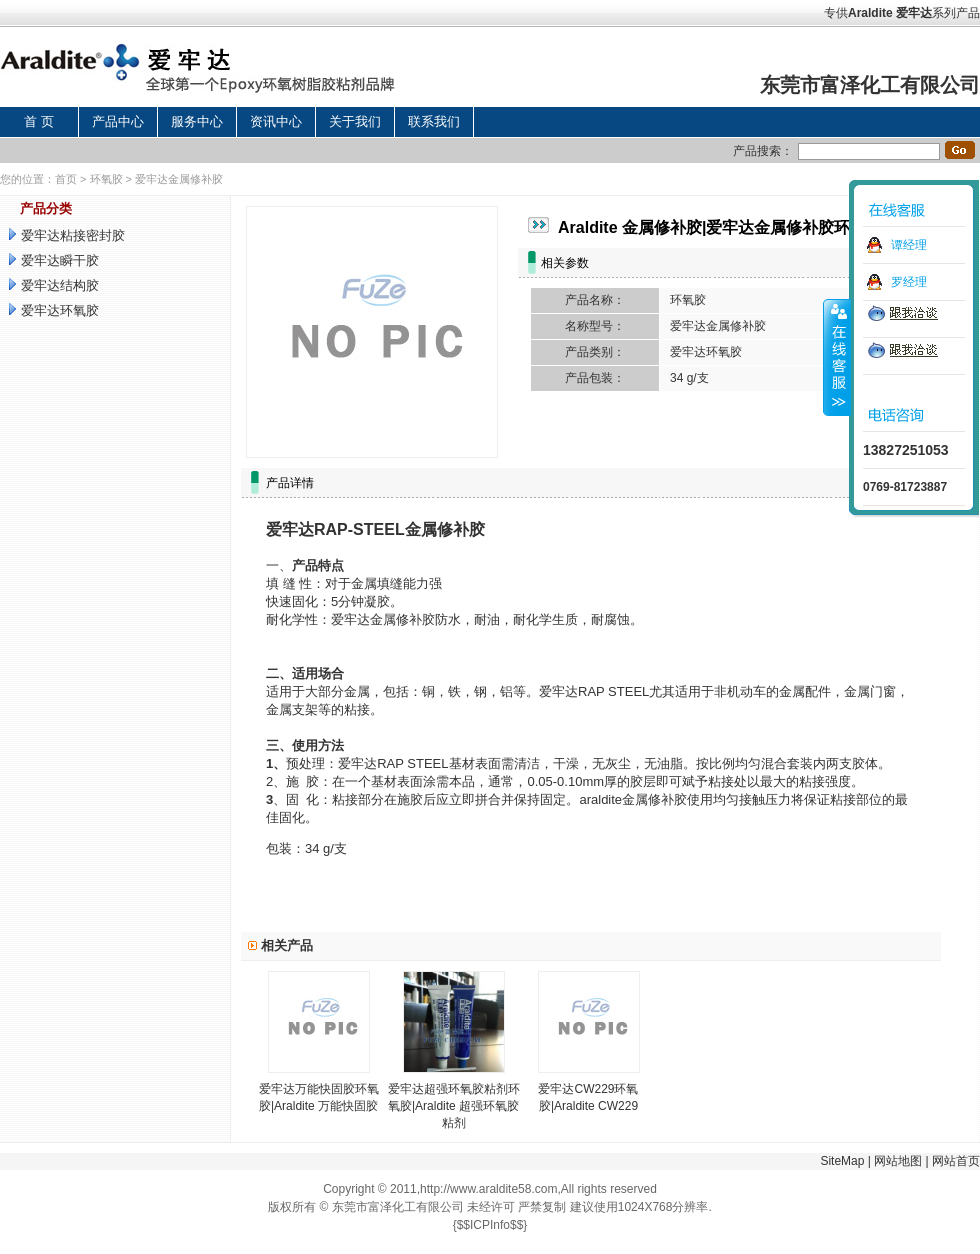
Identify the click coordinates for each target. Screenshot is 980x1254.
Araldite (870, 13)
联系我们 (434, 121)
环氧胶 (106, 179)
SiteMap (842, 1161)
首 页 (39, 121)
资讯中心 (276, 121)
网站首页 (956, 1161)
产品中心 (118, 121)
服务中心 (197, 121)
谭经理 (909, 245)
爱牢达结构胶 (60, 285)
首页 (66, 179)
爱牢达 (914, 13)
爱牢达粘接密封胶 (73, 235)
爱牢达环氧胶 (60, 310)
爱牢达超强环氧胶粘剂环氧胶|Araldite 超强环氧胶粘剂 (454, 1106)
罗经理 (909, 282)
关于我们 (355, 121)
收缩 (837, 357)
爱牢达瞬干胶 (60, 260)
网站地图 (898, 1161)
